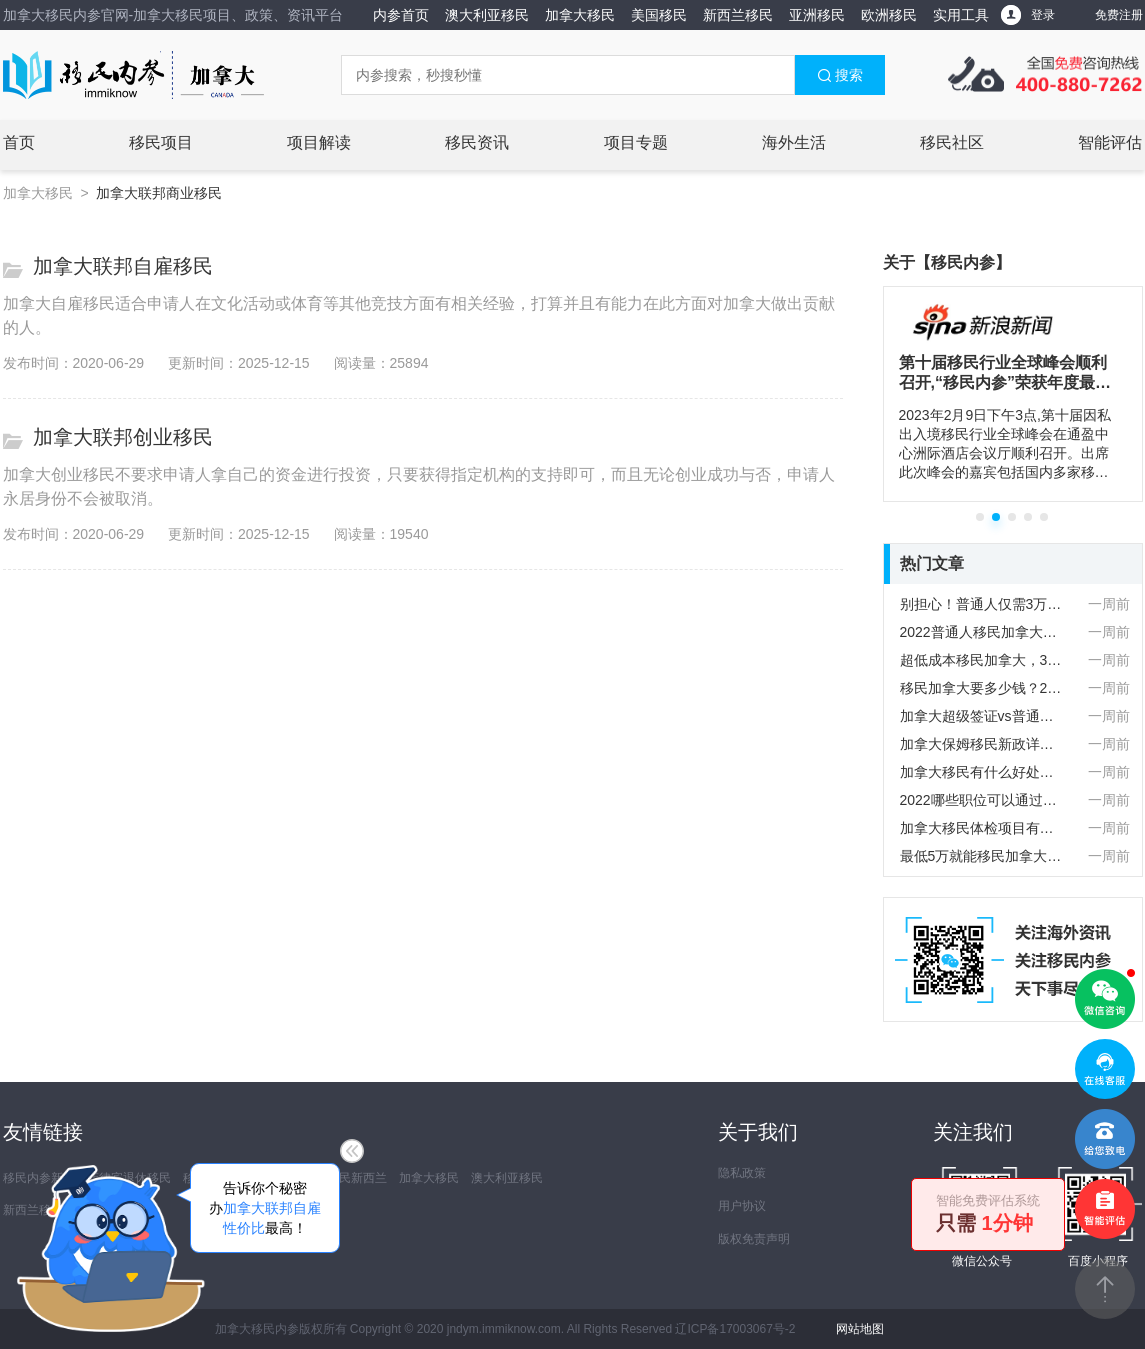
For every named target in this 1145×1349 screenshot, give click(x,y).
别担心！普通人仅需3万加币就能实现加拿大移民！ (983, 604)
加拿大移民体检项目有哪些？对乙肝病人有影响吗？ (983, 828)
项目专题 (636, 142)
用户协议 (742, 1206)
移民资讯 (477, 142)
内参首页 (401, 15)
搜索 (840, 75)
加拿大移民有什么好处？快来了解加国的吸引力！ (983, 772)
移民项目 (161, 142)
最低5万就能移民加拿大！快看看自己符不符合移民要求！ (983, 856)
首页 (19, 142)
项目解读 (319, 142)
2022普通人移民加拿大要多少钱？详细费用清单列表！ (983, 632)
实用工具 (961, 15)
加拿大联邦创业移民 (123, 437)
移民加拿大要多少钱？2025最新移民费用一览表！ (983, 688)
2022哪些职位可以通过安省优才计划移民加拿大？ (983, 800)
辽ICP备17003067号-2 (735, 1329)
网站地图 (860, 1329)
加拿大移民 (580, 15)
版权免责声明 (754, 1239)
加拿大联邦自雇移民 (123, 266)
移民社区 (952, 142)
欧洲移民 (889, 15)
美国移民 (659, 15)
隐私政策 (742, 1173)
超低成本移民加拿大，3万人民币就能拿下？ (983, 660)
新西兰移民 (738, 15)
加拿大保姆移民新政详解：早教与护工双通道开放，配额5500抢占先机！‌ (983, 744)
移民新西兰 (357, 1178)
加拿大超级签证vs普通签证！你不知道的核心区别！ (983, 716)
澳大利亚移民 (487, 15)
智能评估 (1110, 142)
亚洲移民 (817, 15)
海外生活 (794, 142)
